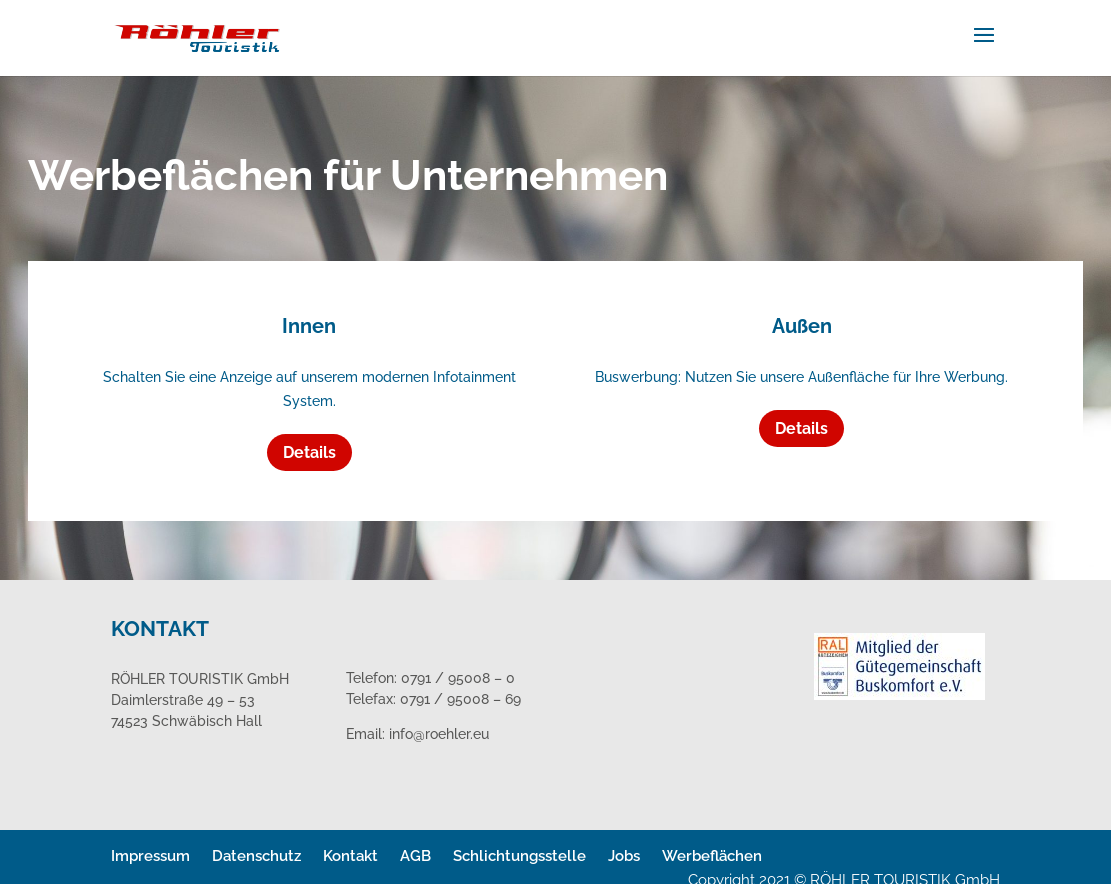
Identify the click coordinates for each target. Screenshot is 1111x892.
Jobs (624, 856)
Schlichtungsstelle (519, 856)
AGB (415, 856)
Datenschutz (256, 856)
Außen (802, 326)
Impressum (150, 856)
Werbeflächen (712, 856)
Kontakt (350, 856)
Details (309, 452)
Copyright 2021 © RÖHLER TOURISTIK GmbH (844, 880)
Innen (309, 326)
